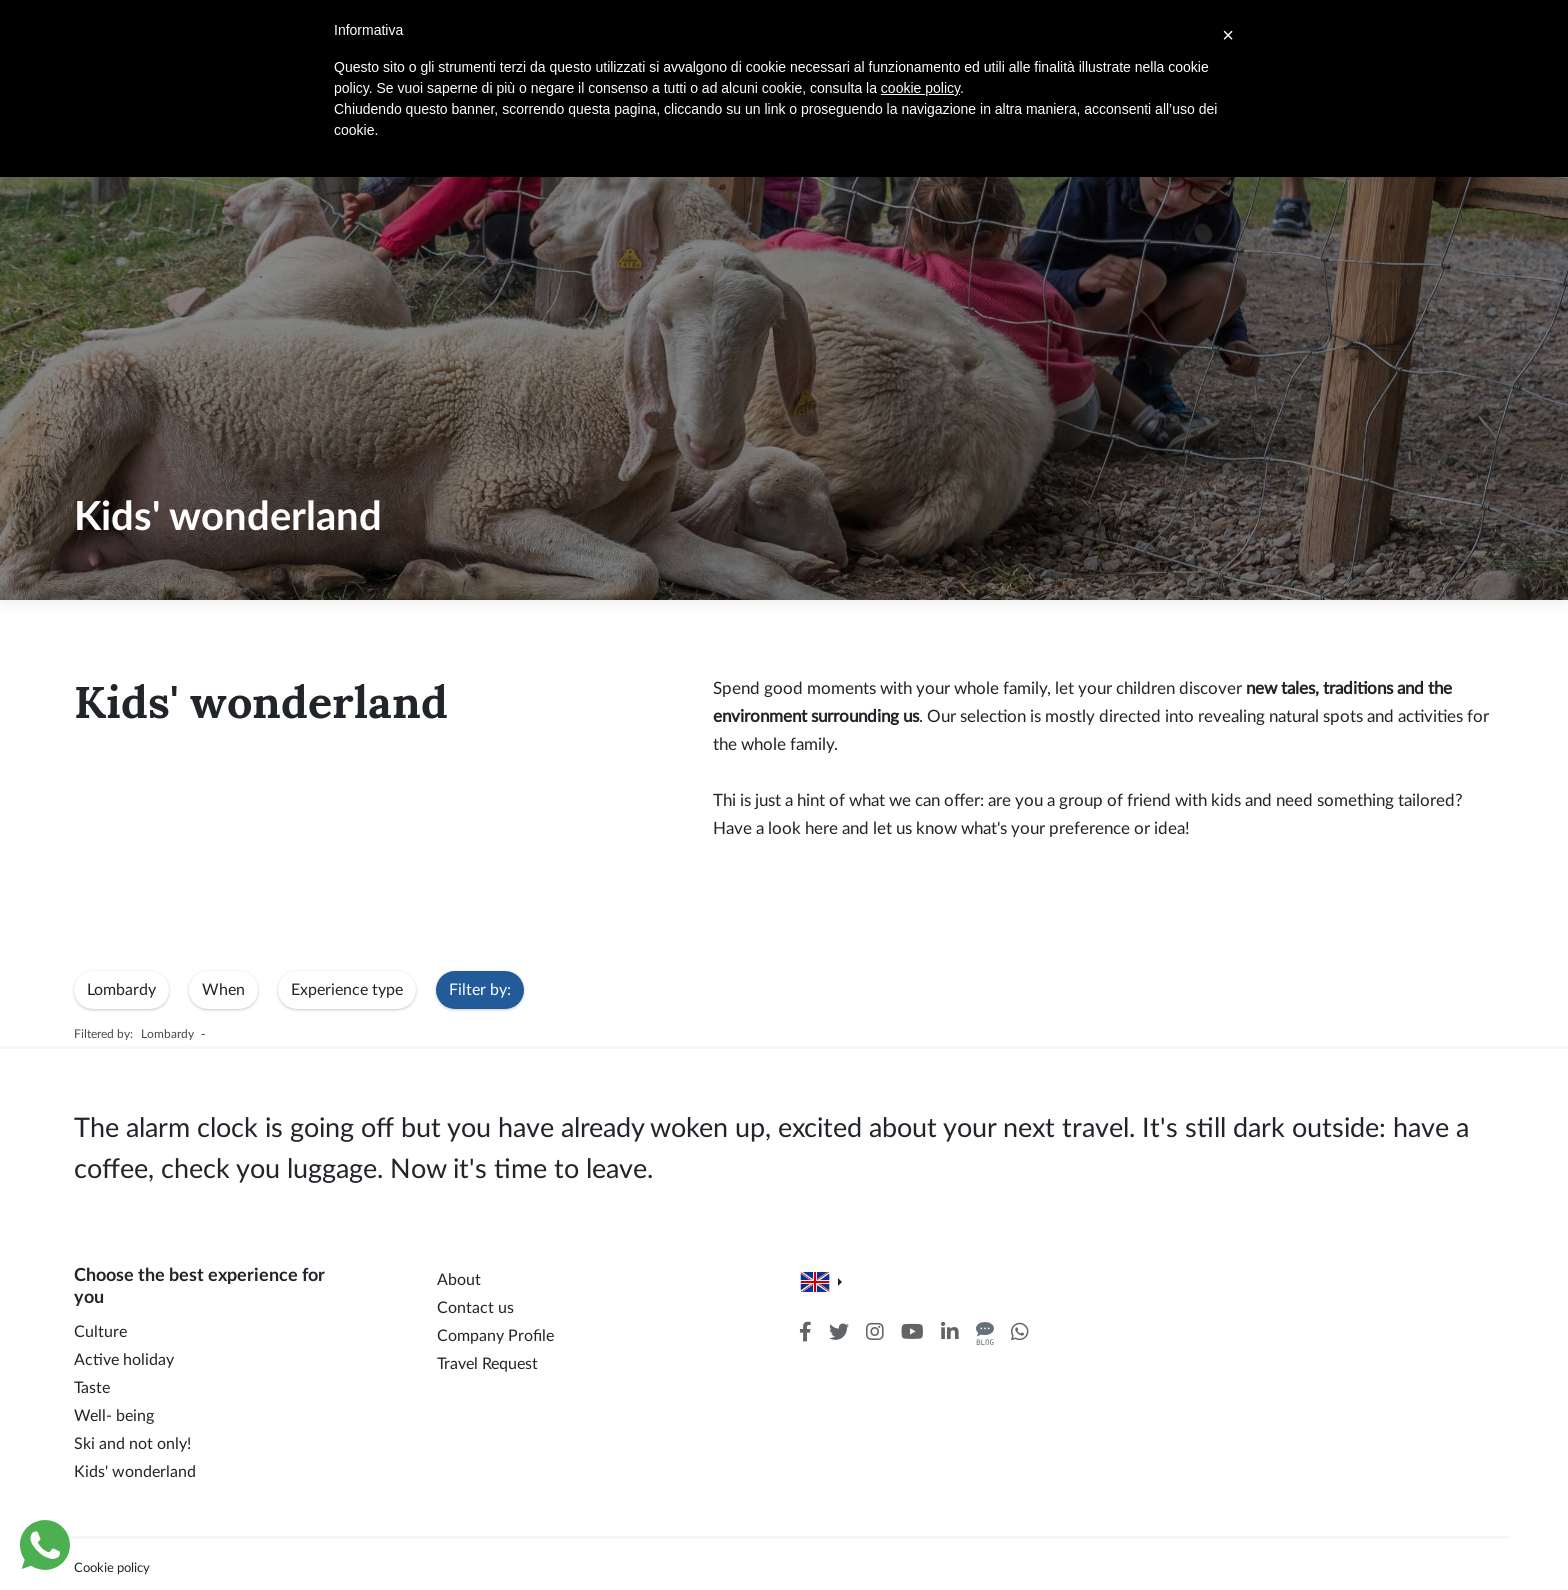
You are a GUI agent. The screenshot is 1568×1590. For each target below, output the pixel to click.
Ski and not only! (132, 1444)
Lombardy (121, 990)
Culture (100, 1332)
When (223, 990)
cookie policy (920, 88)
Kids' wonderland (135, 1472)
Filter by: (480, 990)
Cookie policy (112, 1568)
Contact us (475, 1308)
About (459, 1280)
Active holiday (124, 1360)
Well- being (114, 1416)
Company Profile (495, 1336)
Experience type (347, 990)
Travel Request (487, 1364)
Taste (92, 1388)
